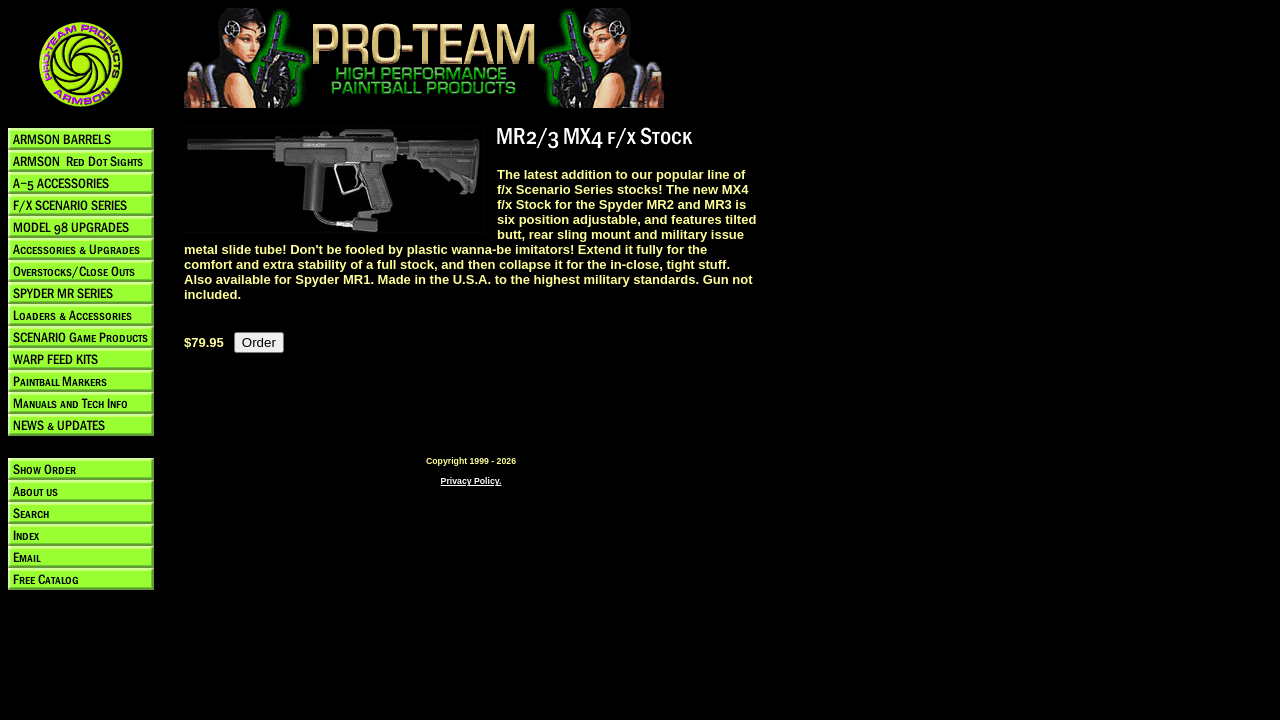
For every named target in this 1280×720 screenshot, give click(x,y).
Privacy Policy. (471, 481)
